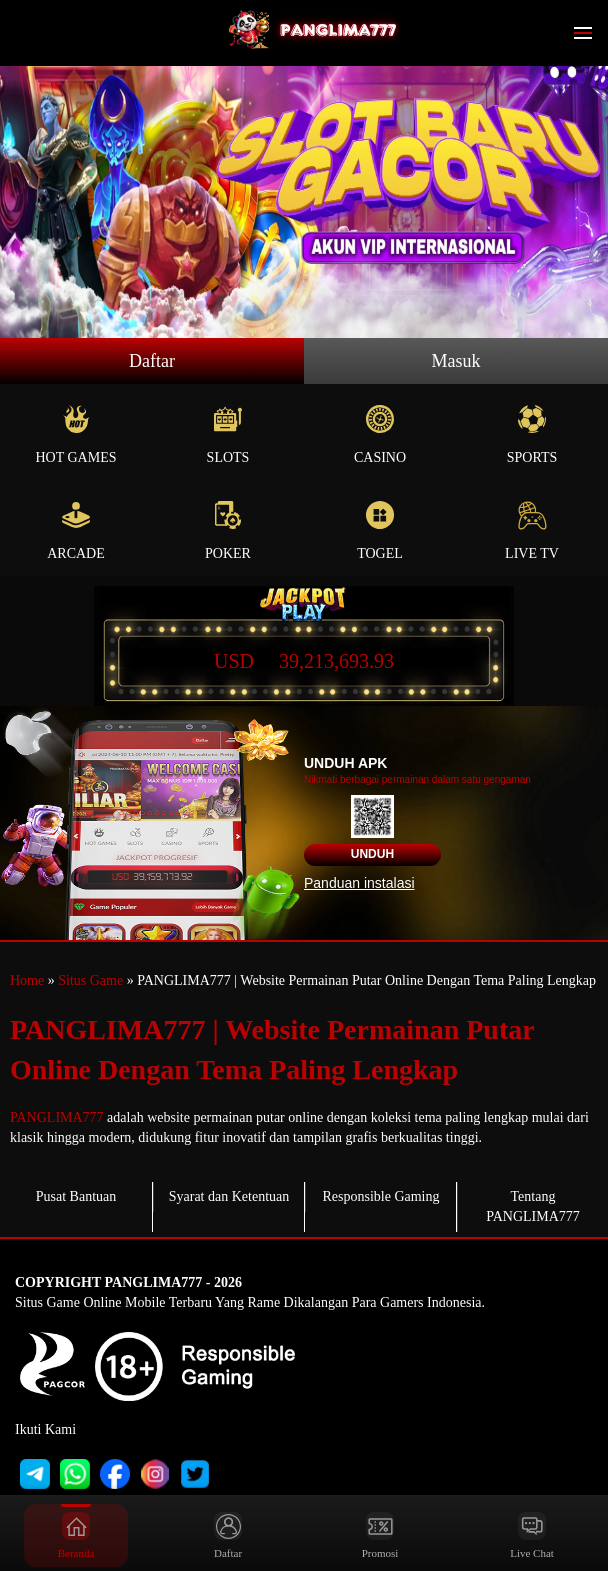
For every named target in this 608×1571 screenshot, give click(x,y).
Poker (228, 530)
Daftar (152, 361)
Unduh (372, 854)
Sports (532, 434)
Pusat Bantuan (76, 1196)
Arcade (76, 530)
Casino (380, 434)
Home (27, 980)
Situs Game (90, 980)
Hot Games (76, 434)
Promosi (380, 1535)
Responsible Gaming (380, 1196)
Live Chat (532, 1535)
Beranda (76, 1535)
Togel (380, 530)
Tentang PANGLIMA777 (533, 1206)
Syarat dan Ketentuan (229, 1196)
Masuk (456, 361)
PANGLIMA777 (57, 1117)
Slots (228, 434)
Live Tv (532, 530)
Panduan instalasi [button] (359, 883)
